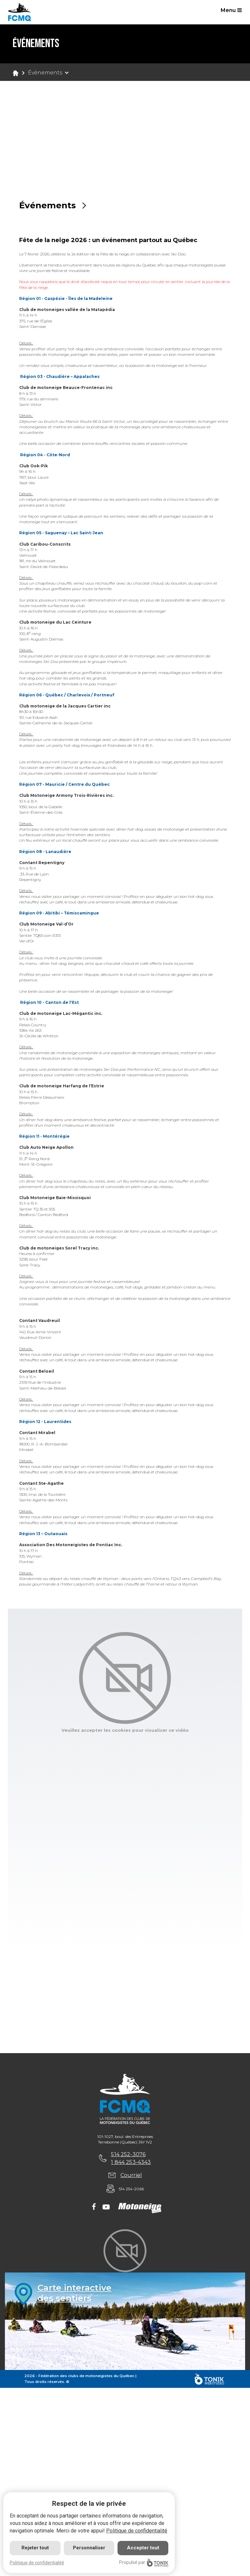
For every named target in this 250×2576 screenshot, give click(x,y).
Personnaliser (89, 2548)
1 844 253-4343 (131, 2162)
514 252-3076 (128, 2154)
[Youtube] (106, 2207)
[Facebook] (94, 2207)
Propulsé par (143, 2562)
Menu (231, 10)
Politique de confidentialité (136, 2531)
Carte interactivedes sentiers (74, 2293)
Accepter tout (143, 2548)
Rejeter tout (35, 2548)
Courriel (131, 2175)
